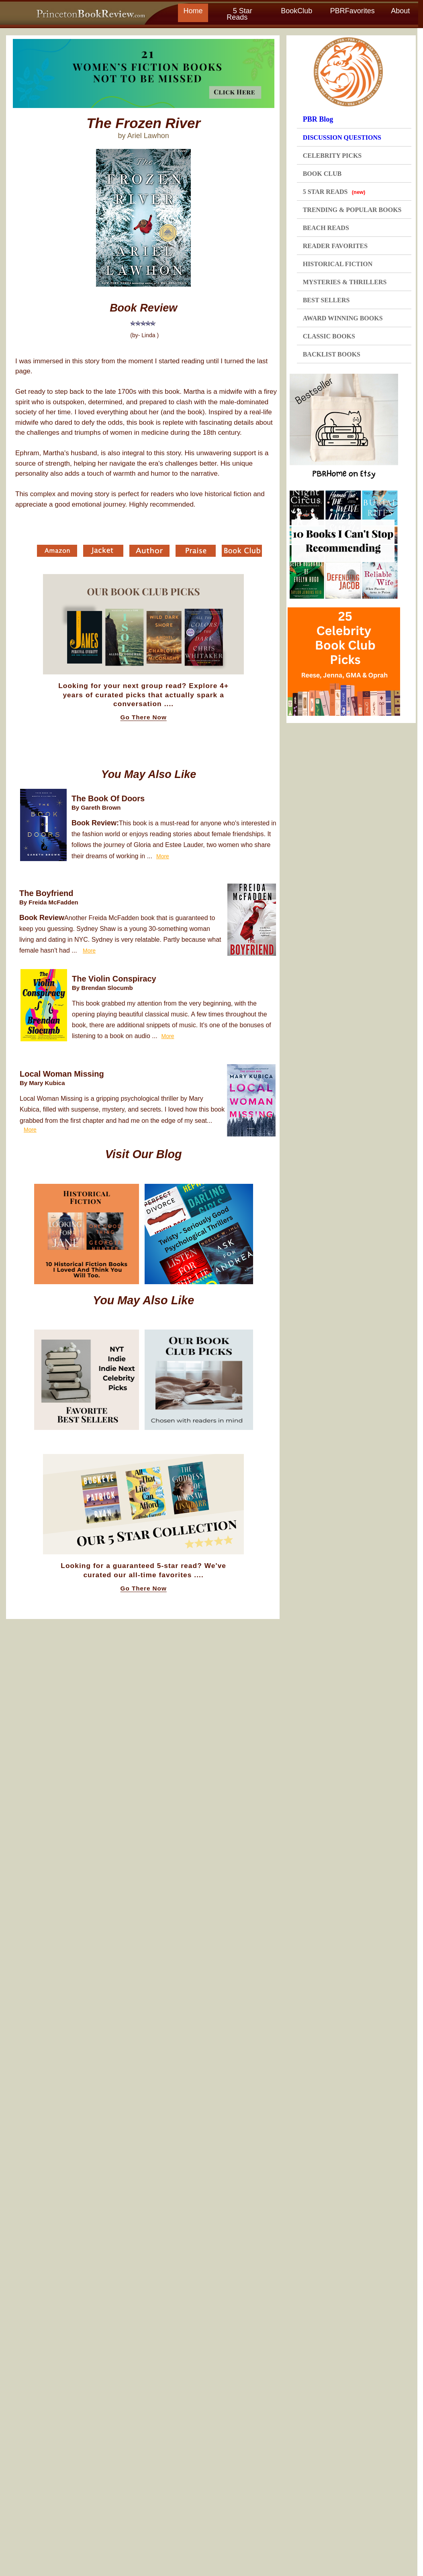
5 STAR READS (334, 191)
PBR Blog (318, 119)
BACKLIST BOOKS (331, 354)
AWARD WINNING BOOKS (343, 318)
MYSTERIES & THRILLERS (345, 282)
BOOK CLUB (322, 173)
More (162, 856)
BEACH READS (326, 227)
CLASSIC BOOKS (329, 336)
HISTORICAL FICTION (338, 264)
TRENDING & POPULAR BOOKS (352, 209)
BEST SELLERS (326, 300)
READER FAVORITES (335, 245)
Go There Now (144, 717)
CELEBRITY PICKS (332, 155)
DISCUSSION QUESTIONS (342, 137)
